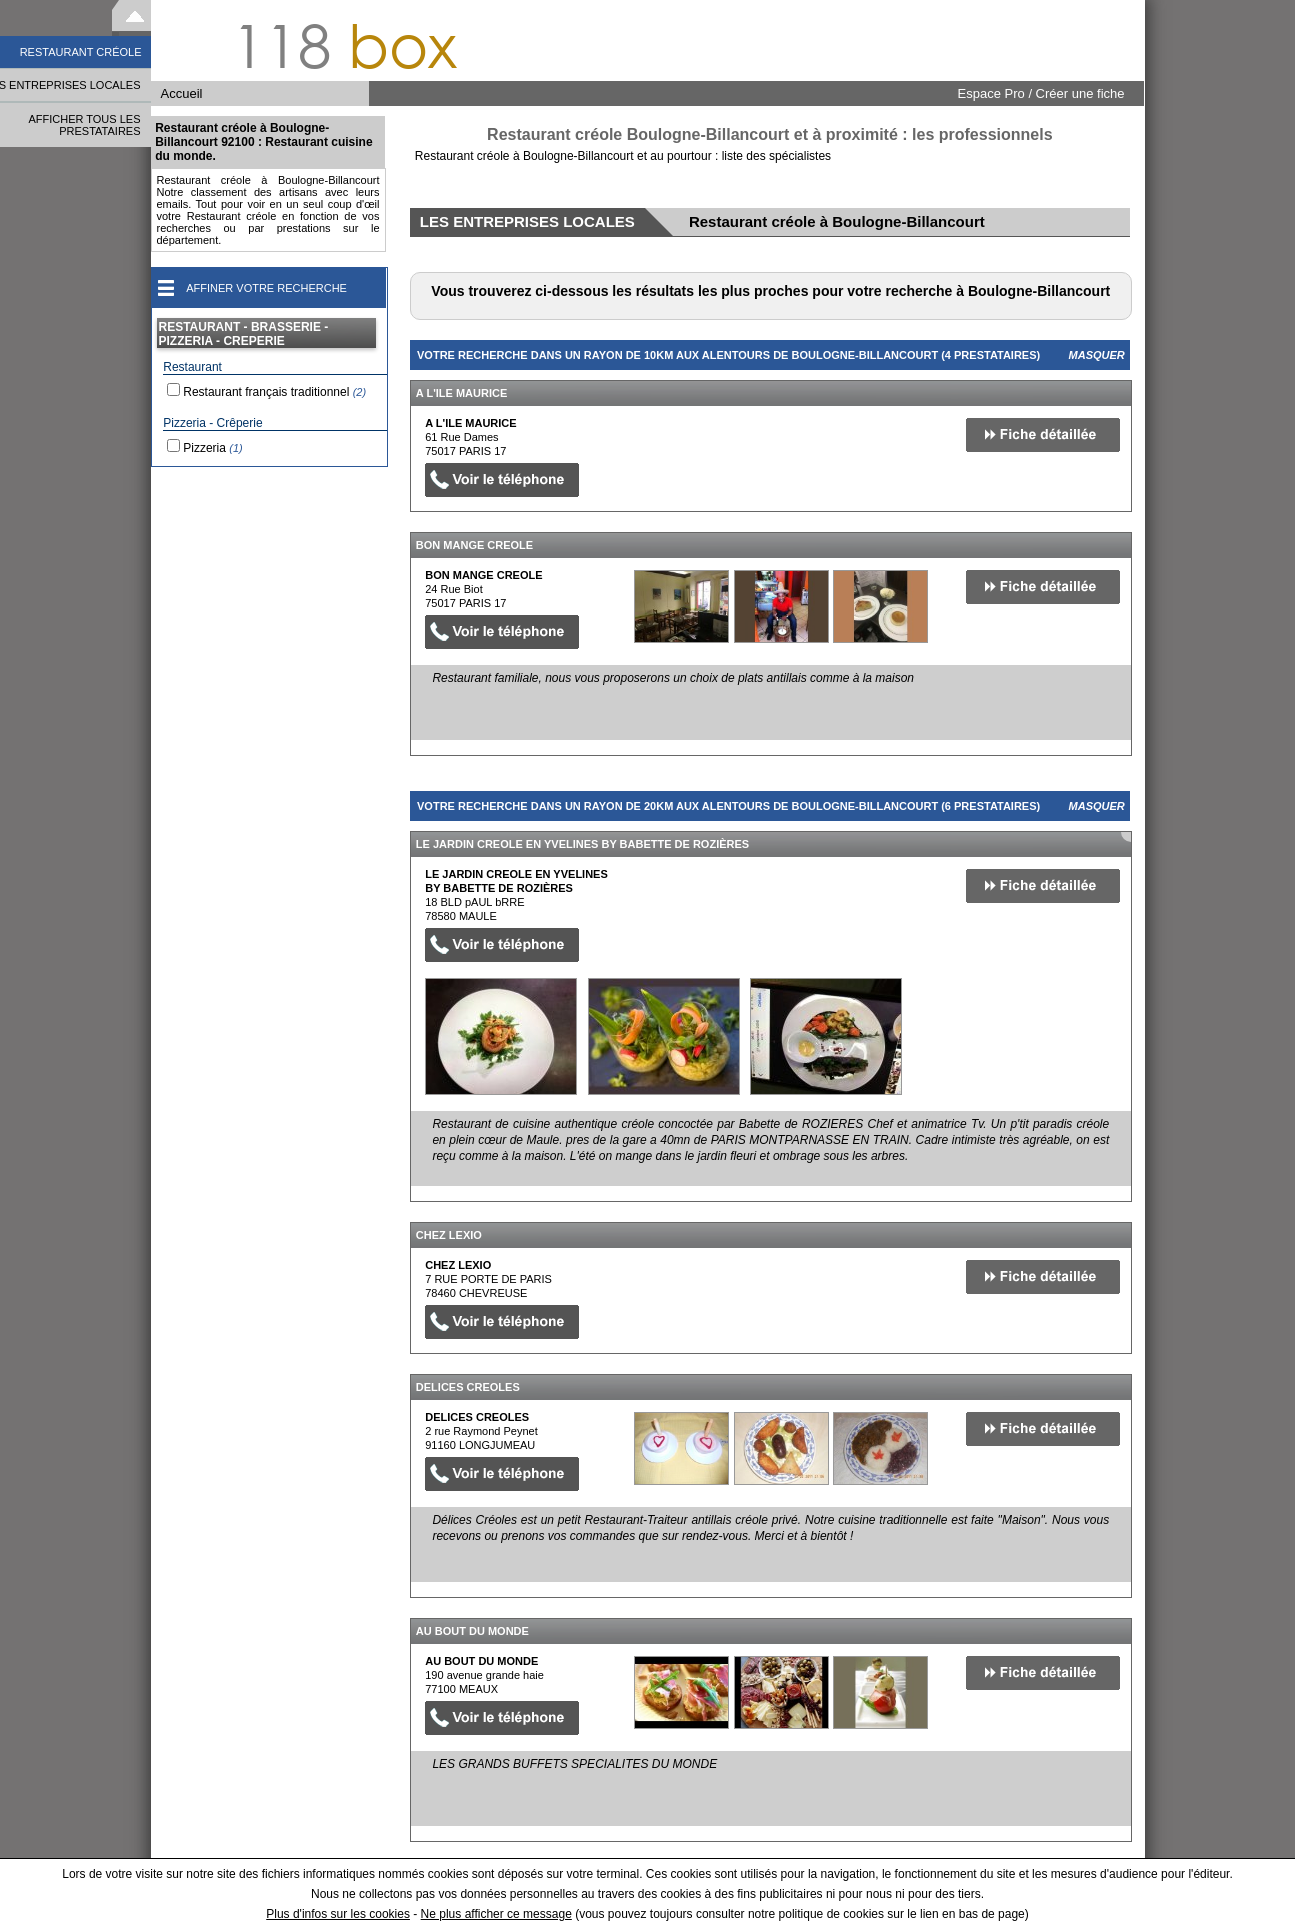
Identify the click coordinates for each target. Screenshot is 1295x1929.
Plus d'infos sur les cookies (338, 1914)
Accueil (182, 93)
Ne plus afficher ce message (496, 1914)
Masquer (1097, 355)
